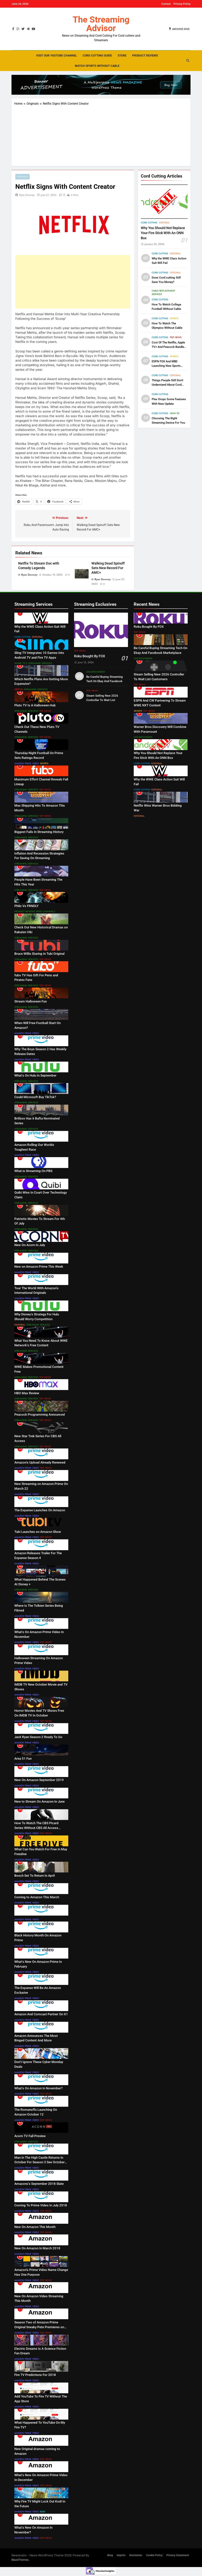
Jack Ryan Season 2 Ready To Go (38, 1737)
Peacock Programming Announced (39, 1414)
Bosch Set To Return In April (34, 1875)
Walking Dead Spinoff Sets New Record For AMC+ (108, 568)
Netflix (18, 689)
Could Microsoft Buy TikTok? (35, 1097)
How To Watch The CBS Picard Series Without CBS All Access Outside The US (36, 1827)
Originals (22, 176)
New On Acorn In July (29, 1245)
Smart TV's (20, 663)
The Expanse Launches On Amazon (39, 1510)
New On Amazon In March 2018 (37, 2248)
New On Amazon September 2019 (39, 1780)
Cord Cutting (149, 222)
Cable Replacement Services (163, 292)
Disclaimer (135, 2555)
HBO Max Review (26, 1393)
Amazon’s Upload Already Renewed (39, 1462)
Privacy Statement (177, 2555)
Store (122, 55)
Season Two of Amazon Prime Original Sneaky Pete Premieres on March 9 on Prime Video (39, 2327)
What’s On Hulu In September (35, 1075)
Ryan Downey (27, 195)
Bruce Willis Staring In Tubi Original (39, 954)
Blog (110, 2555)
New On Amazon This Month (34, 2227)
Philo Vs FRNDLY (26, 906)
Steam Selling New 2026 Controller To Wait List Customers (102, 700)
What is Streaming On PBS (33, 1171)
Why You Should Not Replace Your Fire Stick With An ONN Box (163, 233)
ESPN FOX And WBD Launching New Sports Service (166, 366)
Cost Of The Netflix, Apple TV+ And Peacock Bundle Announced (168, 347)
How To (174, 413)
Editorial (164, 222)
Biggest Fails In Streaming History (39, 832)
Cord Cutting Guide (97, 55)
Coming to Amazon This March (36, 1897)
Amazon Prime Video (26, 763)
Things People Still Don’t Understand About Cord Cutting (167, 385)
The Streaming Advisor (101, 24)
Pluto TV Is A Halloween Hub (35, 705)
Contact (166, 3)
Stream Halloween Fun (30, 1001)
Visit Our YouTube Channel (56, 55)
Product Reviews (145, 55)
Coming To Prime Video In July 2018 (40, 2205)
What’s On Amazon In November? (38, 2088)
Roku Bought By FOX (89, 656)
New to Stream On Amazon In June (39, 1801)
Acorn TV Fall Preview (30, 2136)
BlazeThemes (20, 2559)
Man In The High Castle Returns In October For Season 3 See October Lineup (39, 2162)
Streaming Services (40, 663)
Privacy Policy (182, 3)
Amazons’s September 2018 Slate (39, 2184)
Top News (176, 337)
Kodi (42, 2511)
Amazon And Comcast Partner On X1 (41, 2014)
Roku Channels (45, 911)
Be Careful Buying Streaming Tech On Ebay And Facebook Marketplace (104, 681)
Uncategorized (95, 672)
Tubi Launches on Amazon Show (37, 1532)
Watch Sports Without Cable (97, 66)
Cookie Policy (154, 2555)
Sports (174, 318)
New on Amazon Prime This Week (38, 1266)
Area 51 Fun (23, 1758)
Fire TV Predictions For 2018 (35, 2375)
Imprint (121, 2555)
